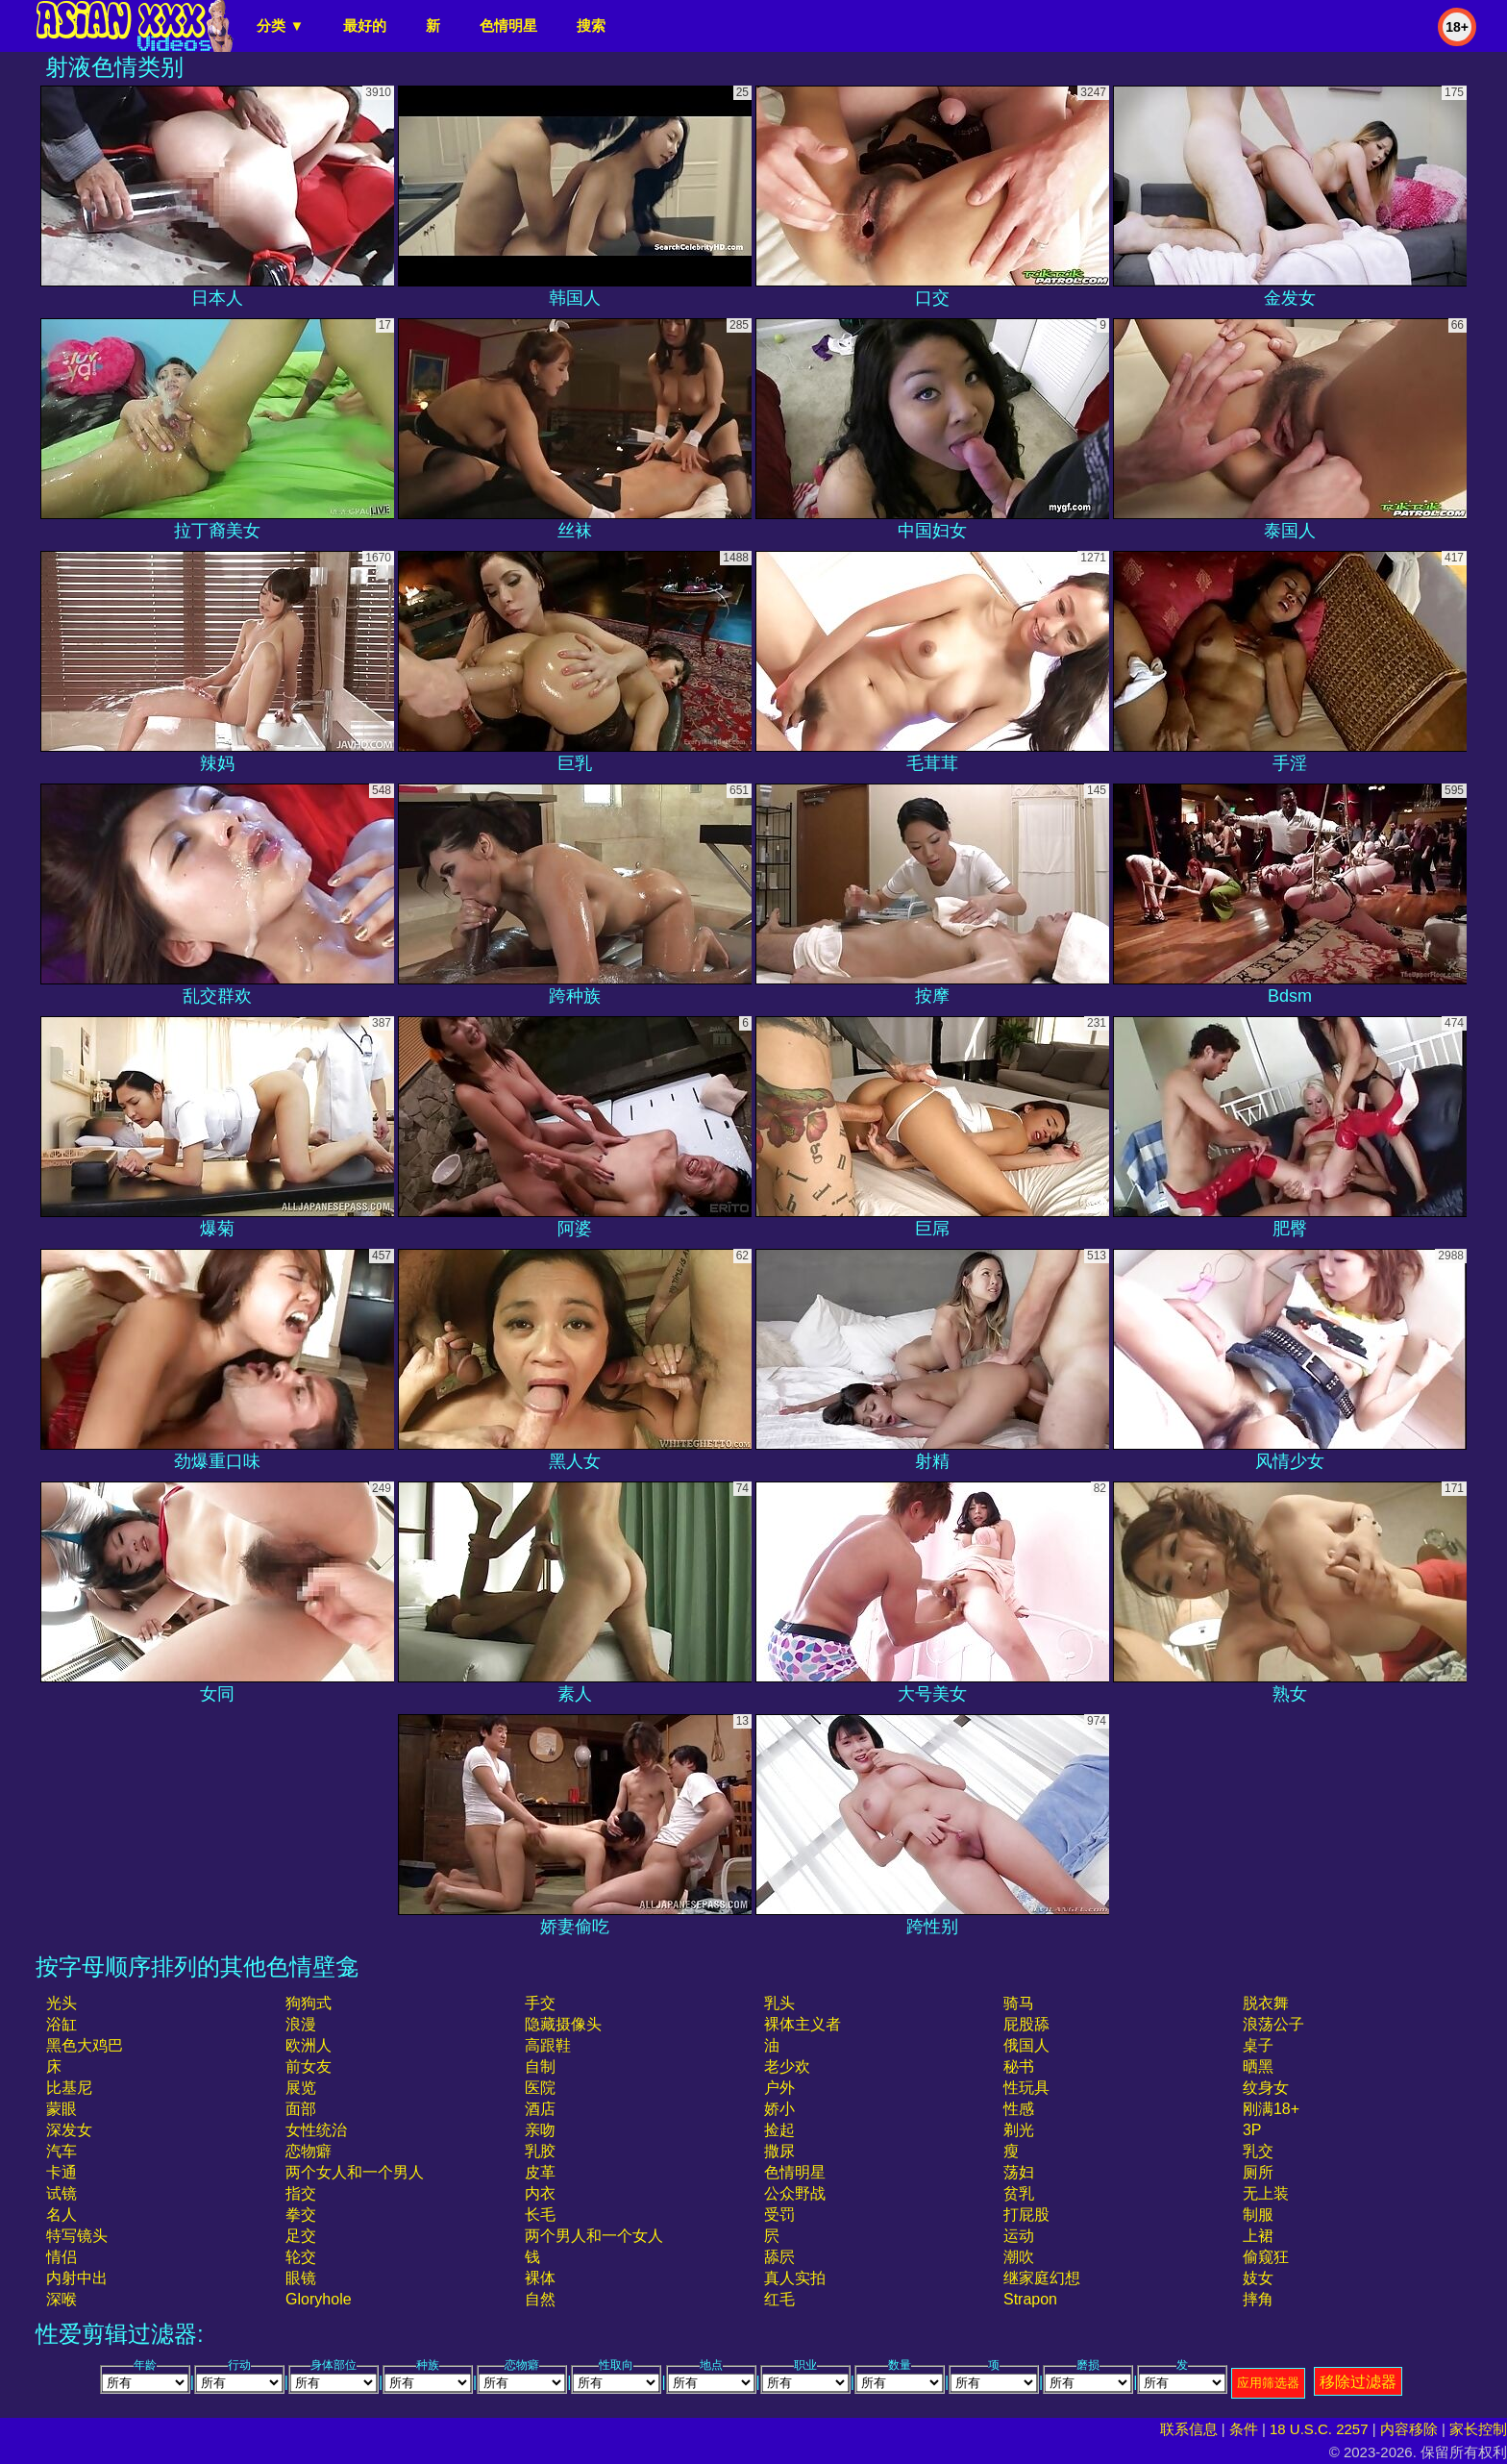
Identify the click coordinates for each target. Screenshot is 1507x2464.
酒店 (540, 2109)
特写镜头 (77, 2236)
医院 (540, 2087)
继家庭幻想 (1041, 2278)
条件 (1243, 2429)
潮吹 (1018, 2257)
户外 (779, 2087)
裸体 (540, 2278)
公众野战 (795, 2193)
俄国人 (1026, 2045)
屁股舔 (1026, 2024)
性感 (1018, 2109)
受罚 (779, 2214)
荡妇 (1018, 2172)
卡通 (61, 2172)
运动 (1018, 2236)
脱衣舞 (1266, 2003)
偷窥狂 (1266, 2257)
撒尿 (779, 2151)
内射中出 (77, 2278)
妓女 (1258, 2278)
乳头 (779, 2003)
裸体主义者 (802, 2024)
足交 (300, 2236)
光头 (61, 2003)
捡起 (779, 2130)
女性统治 (316, 2130)
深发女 (69, 2130)
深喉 (61, 2299)
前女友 (308, 2066)
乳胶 (540, 2151)
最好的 (364, 25)
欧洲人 (308, 2045)
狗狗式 (308, 2003)
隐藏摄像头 (563, 2024)
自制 (540, 2066)
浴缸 (61, 2024)
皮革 (540, 2172)
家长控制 (1478, 2429)
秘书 (1018, 2066)
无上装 (1266, 2193)
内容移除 (1409, 2429)
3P (1252, 2130)
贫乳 (1018, 2193)
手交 (540, 2003)
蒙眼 (61, 2109)
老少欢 (787, 2066)
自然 (540, 2299)
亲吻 (540, 2130)
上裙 (1258, 2236)
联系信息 (1189, 2429)
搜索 (591, 25)
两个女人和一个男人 (354, 2172)
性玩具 (1026, 2087)
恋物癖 (308, 2151)
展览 (300, 2087)
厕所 (1258, 2172)
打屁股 (1026, 2214)
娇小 (779, 2109)
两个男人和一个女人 (594, 2236)
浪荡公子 (1273, 2024)
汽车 (61, 2151)
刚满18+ (1271, 2109)
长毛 (540, 2214)
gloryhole (318, 2299)
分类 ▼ (280, 25)
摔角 (1258, 2299)
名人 (61, 2214)
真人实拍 (795, 2278)
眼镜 (300, 2278)
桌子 (1258, 2045)
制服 (1258, 2214)
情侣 (61, 2257)
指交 (300, 2193)
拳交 (300, 2214)
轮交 (300, 2257)
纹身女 (1266, 2087)
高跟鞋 (548, 2045)
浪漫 (300, 2024)
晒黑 (1258, 2066)
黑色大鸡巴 (84, 2045)
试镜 (61, 2193)
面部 (300, 2109)
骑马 (1018, 2003)
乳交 (1258, 2151)
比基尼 (69, 2087)
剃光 (1018, 2130)
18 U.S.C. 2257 (1319, 2429)
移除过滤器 (1358, 2382)
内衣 (540, 2193)
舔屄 (779, 2257)
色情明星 (508, 25)
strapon (1030, 2299)
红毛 (779, 2299)
